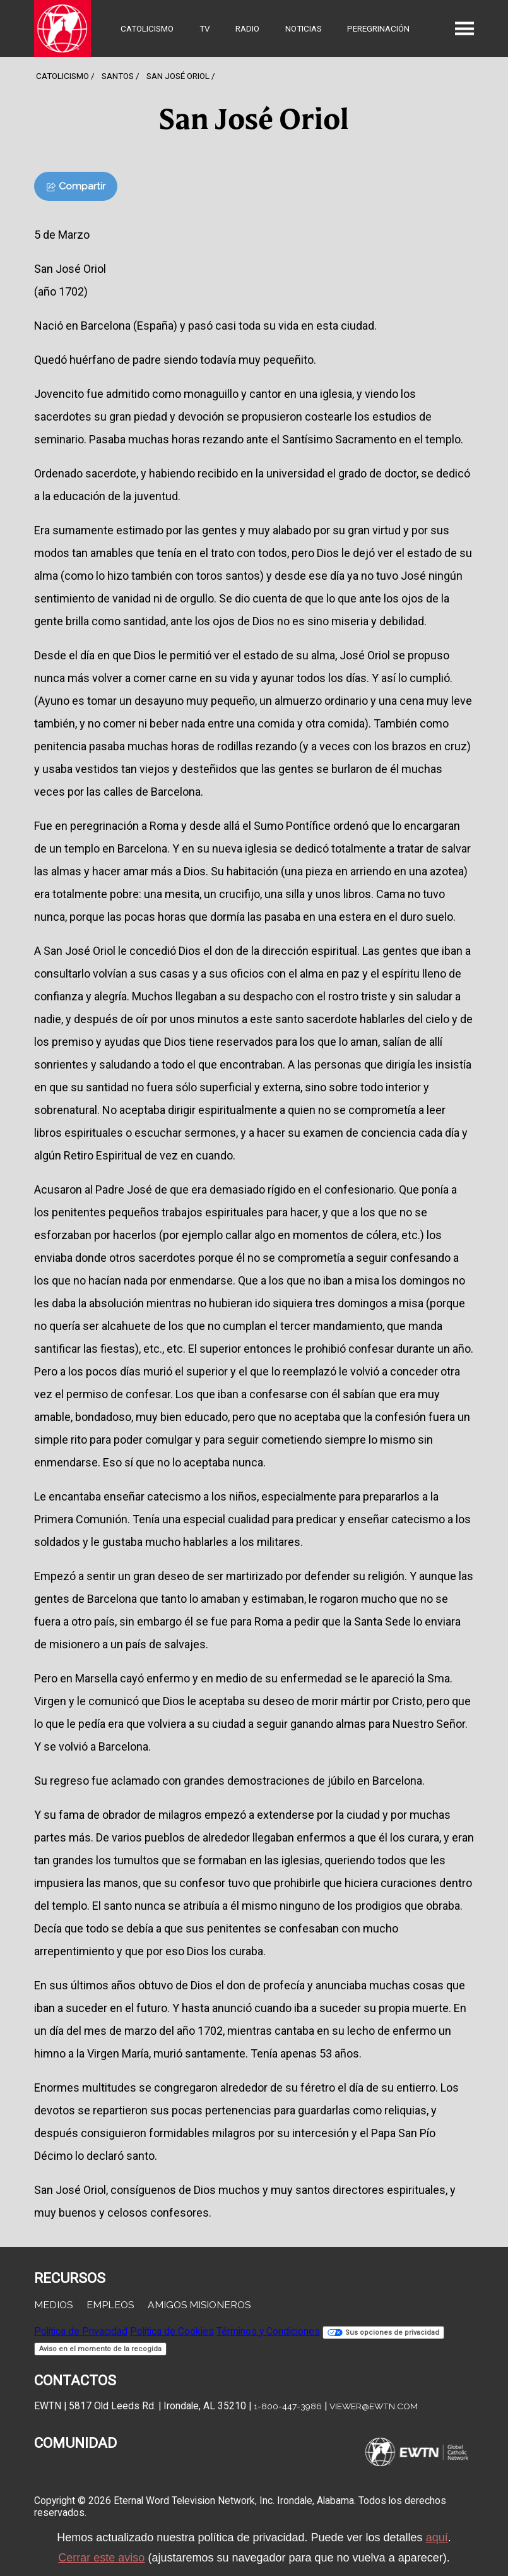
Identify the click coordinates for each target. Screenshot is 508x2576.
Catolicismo (147, 28)
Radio (247, 28)
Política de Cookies (172, 2331)
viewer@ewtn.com (373, 2406)
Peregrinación (378, 28)
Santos (118, 76)
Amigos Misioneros (199, 2305)
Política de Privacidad (80, 2331)
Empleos (110, 2305)
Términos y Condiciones (268, 2331)
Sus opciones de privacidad (383, 2332)
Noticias (303, 28)
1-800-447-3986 (288, 2406)
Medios (53, 2305)
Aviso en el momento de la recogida (100, 2349)
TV (204, 28)
